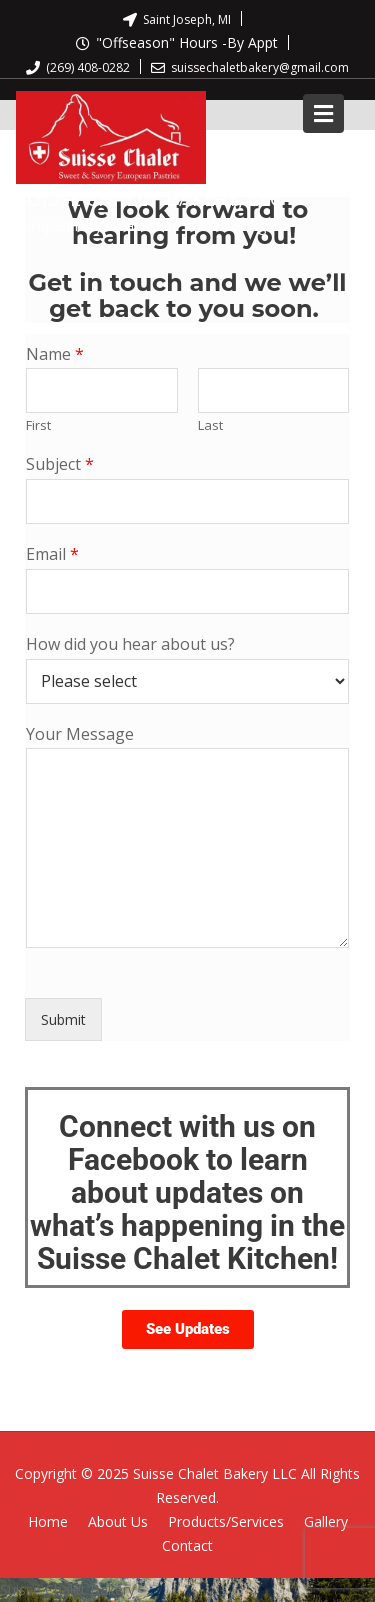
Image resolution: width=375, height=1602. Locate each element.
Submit (63, 1019)
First (38, 425)
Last (210, 425)
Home (48, 1521)
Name (55, 354)
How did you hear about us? (130, 644)
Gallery (326, 1521)
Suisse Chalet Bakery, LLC (149, 198)
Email (52, 554)
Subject (60, 464)
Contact (187, 1545)
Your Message (80, 734)
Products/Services (226, 1521)
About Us (118, 1521)
